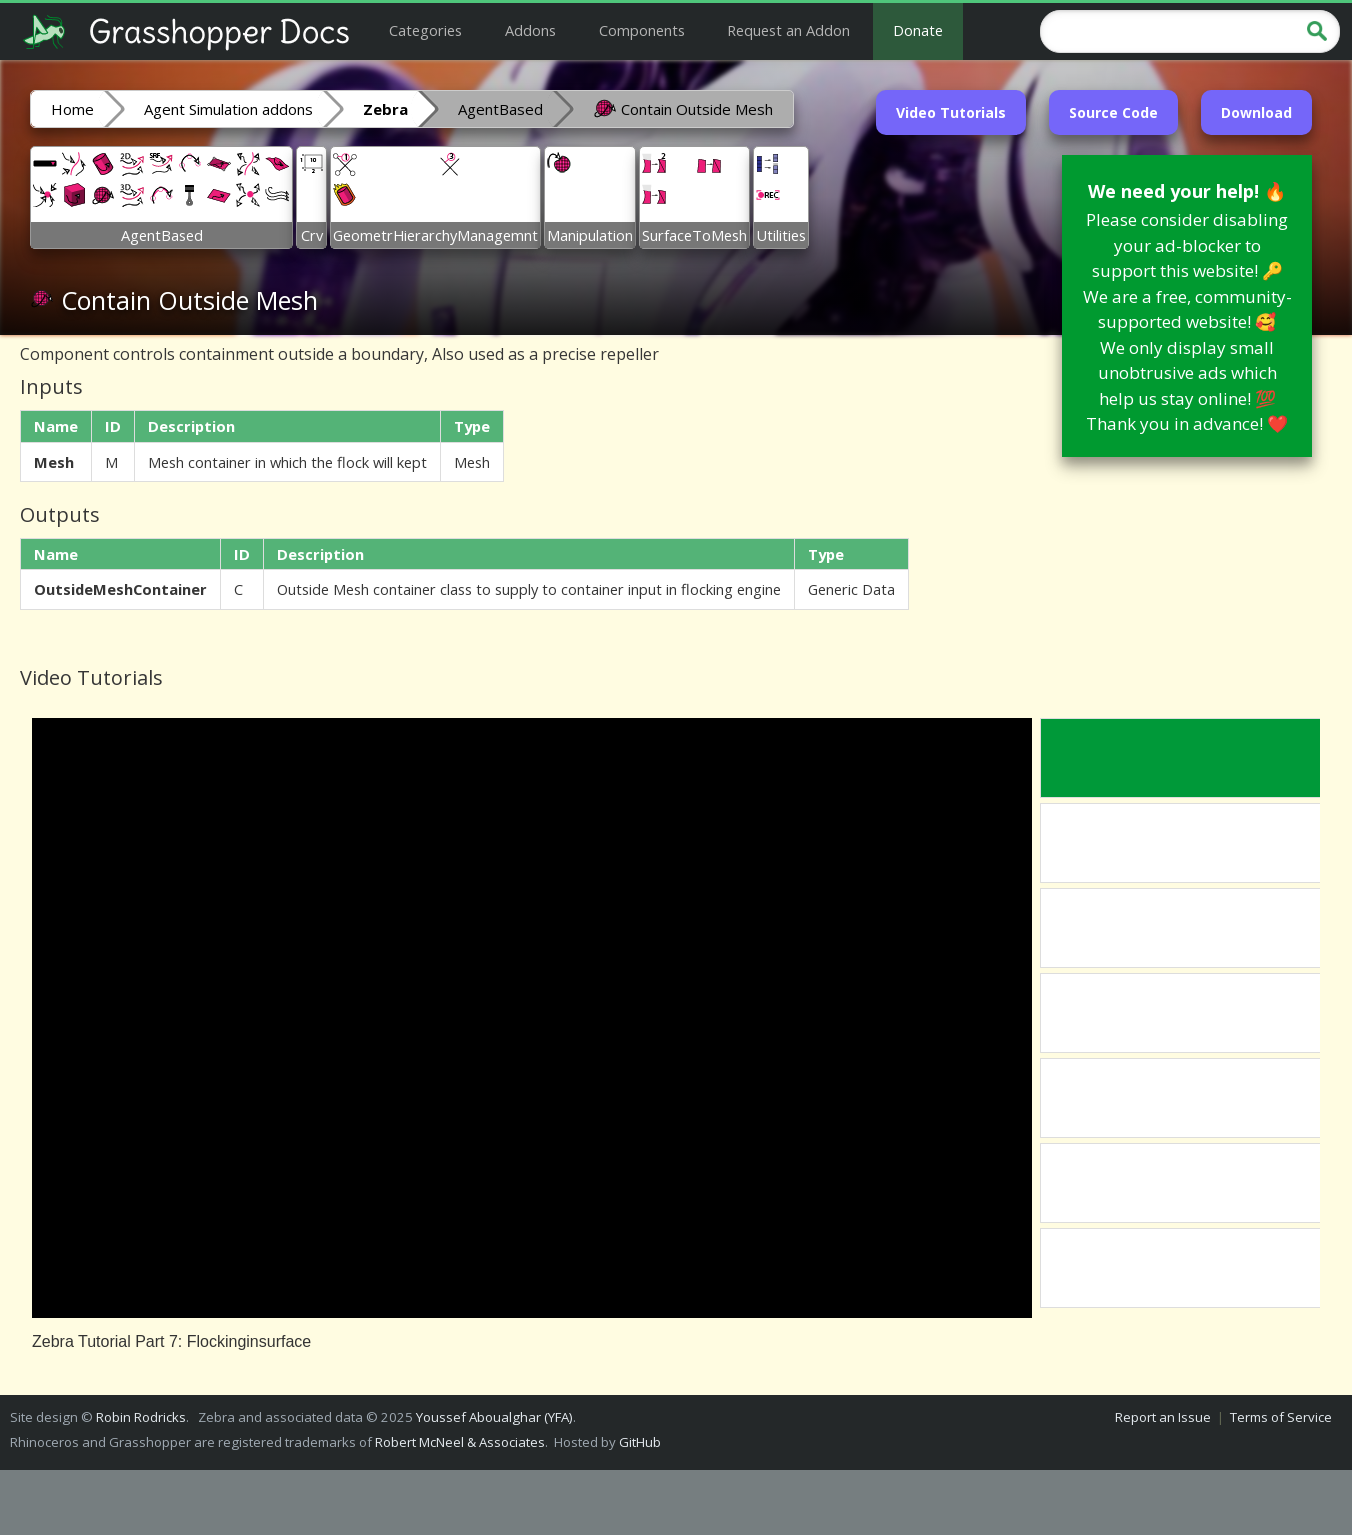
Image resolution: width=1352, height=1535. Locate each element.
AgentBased (500, 109)
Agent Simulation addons (228, 109)
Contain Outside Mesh (683, 108)
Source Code (1113, 112)
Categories (425, 30)
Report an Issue (1163, 1417)
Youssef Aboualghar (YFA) (494, 1417)
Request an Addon (788, 30)
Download (1256, 112)
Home (72, 109)
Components (642, 30)
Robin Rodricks (141, 1417)
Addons (530, 30)
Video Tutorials (951, 112)
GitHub (640, 1442)
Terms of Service (1281, 1417)
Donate (918, 30)
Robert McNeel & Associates (460, 1442)
